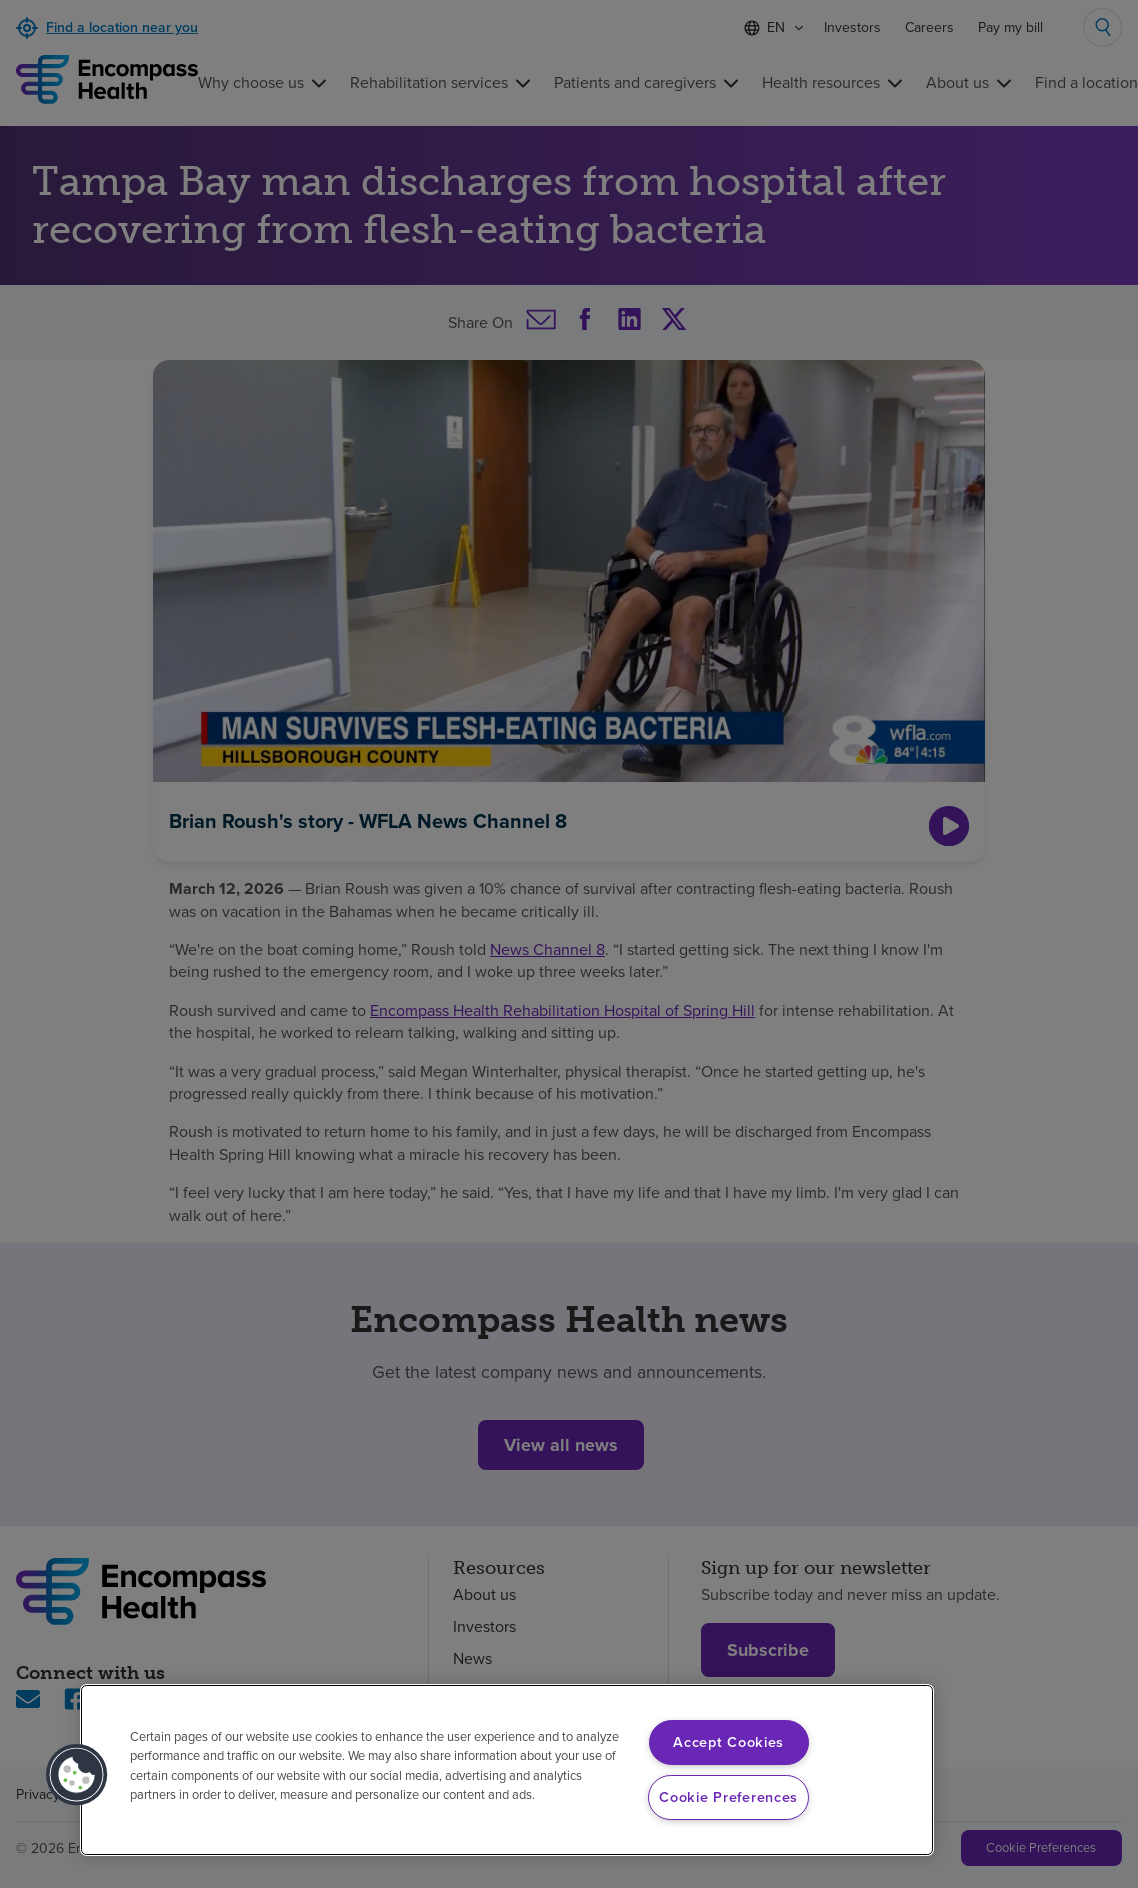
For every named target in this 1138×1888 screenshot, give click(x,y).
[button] (77, 1775)
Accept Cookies (728, 1742)
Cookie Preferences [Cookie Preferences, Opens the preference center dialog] (728, 1797)
